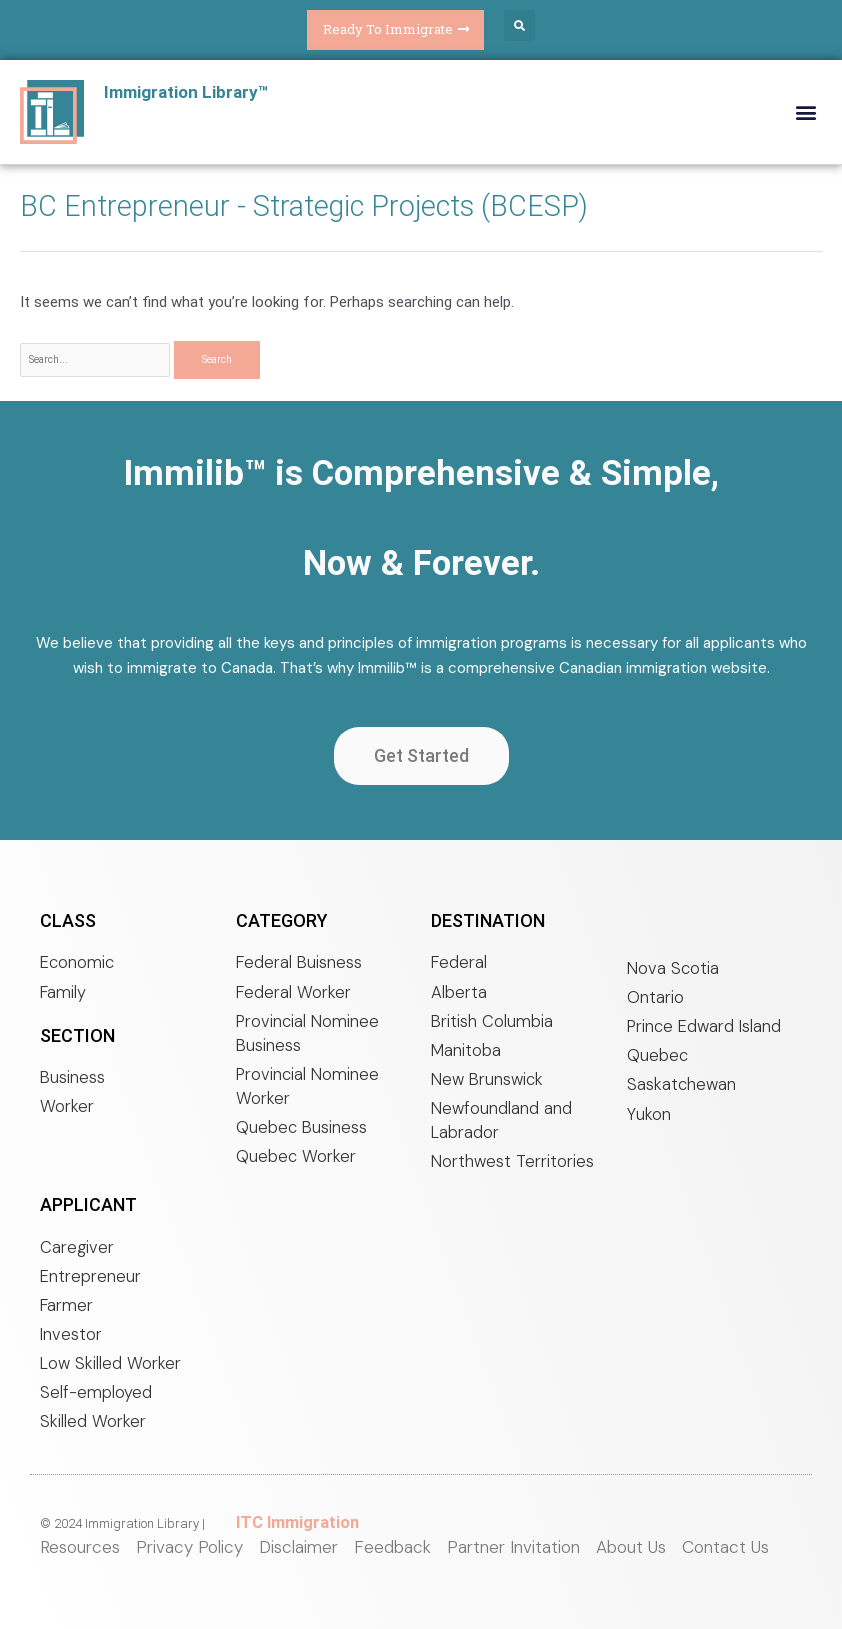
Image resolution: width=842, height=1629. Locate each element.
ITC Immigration (289, 1528)
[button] (515, 25)
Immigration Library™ (191, 86)
